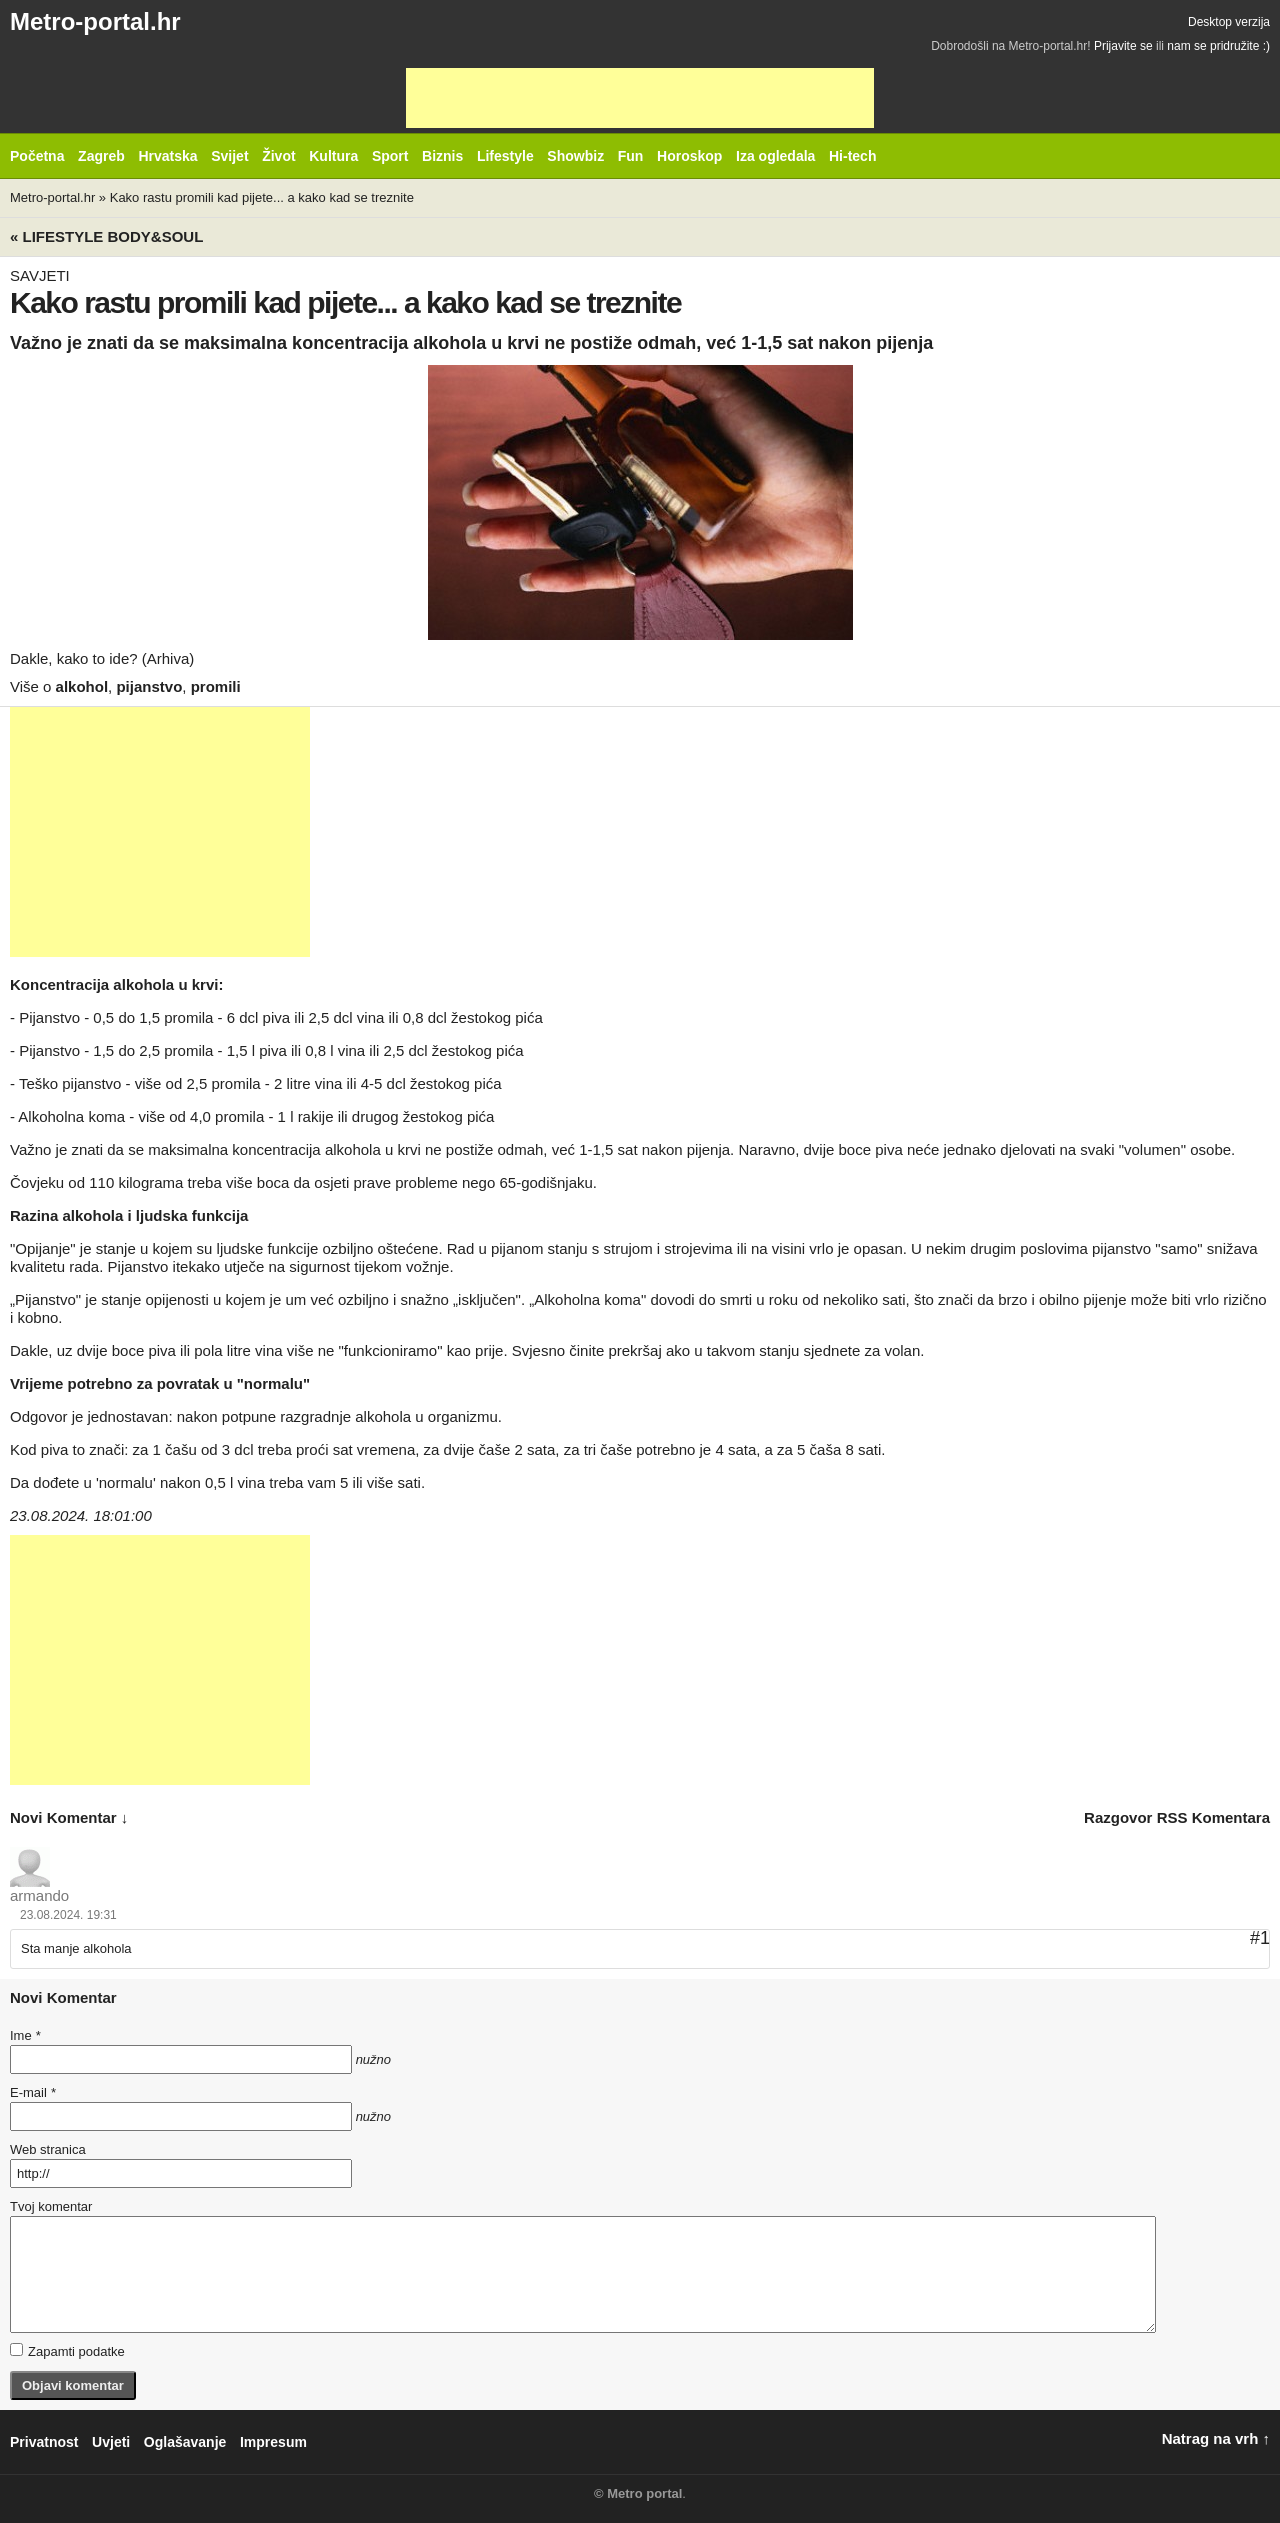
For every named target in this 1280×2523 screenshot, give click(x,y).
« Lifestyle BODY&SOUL (106, 236)
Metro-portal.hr (95, 21)
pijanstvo (149, 686)
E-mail (33, 2092)
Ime (25, 2035)
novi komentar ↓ (69, 1817)
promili (216, 686)
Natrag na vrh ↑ (1216, 2438)
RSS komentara (1213, 1817)
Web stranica (48, 2149)
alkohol (82, 686)
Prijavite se (1123, 46)
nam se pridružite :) (1218, 46)
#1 (1260, 1938)
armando (39, 1895)
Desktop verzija (1229, 22)
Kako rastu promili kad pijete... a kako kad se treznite (262, 197)
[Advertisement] (640, 98)
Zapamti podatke (67, 2351)
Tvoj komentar (51, 2206)
